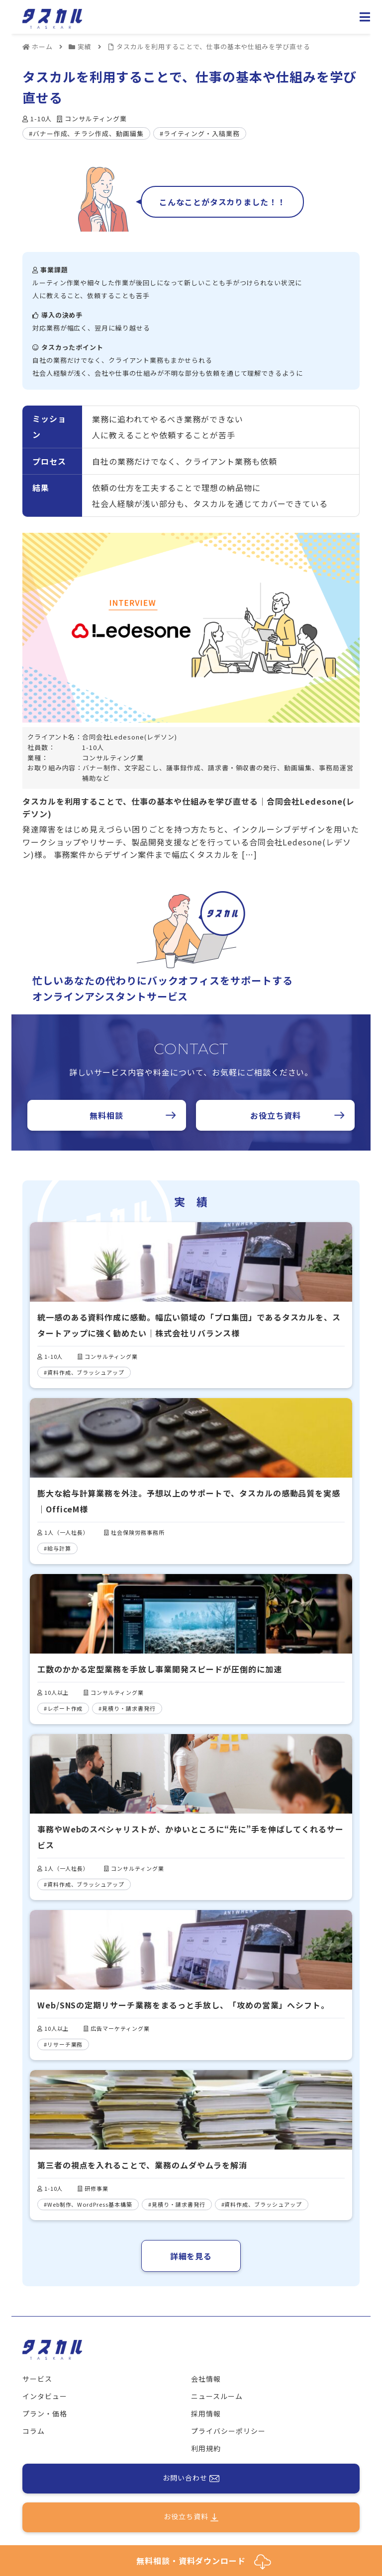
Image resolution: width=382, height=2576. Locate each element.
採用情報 (206, 2413)
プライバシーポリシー (228, 2431)
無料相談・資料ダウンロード (203, 2562)
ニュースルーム (217, 2396)
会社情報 (206, 2379)
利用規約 (206, 2448)
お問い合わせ (191, 2478)
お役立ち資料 (275, 1115)
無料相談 (106, 1115)
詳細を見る (191, 2256)
